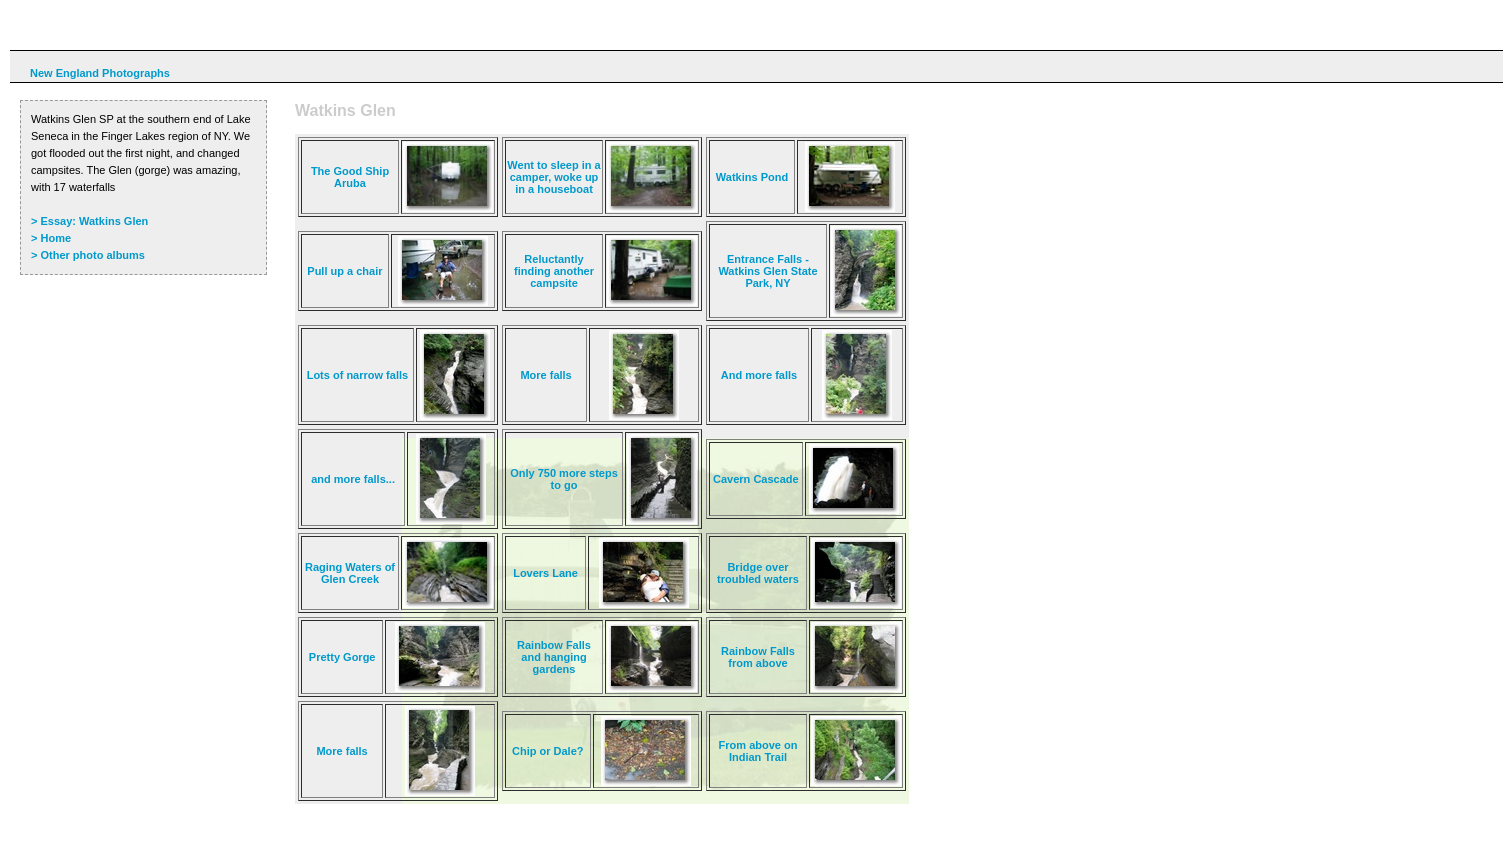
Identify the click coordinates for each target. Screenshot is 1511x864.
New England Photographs (100, 73)
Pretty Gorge (342, 657)
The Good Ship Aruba (350, 177)
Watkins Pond (752, 177)
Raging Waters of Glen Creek (350, 573)
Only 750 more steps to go (564, 479)
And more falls (759, 375)
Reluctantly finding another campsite (554, 271)
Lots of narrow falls (357, 375)
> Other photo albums (88, 255)
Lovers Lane (545, 573)
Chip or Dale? (548, 751)
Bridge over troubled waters (758, 573)
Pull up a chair (344, 271)
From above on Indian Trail (758, 751)
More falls (545, 375)
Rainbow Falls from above (758, 657)
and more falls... (353, 479)
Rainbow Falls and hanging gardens (554, 657)
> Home (51, 238)
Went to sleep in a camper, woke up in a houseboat (553, 177)
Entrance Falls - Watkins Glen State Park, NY (767, 271)
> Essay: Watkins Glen (89, 221)
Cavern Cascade (756, 479)
